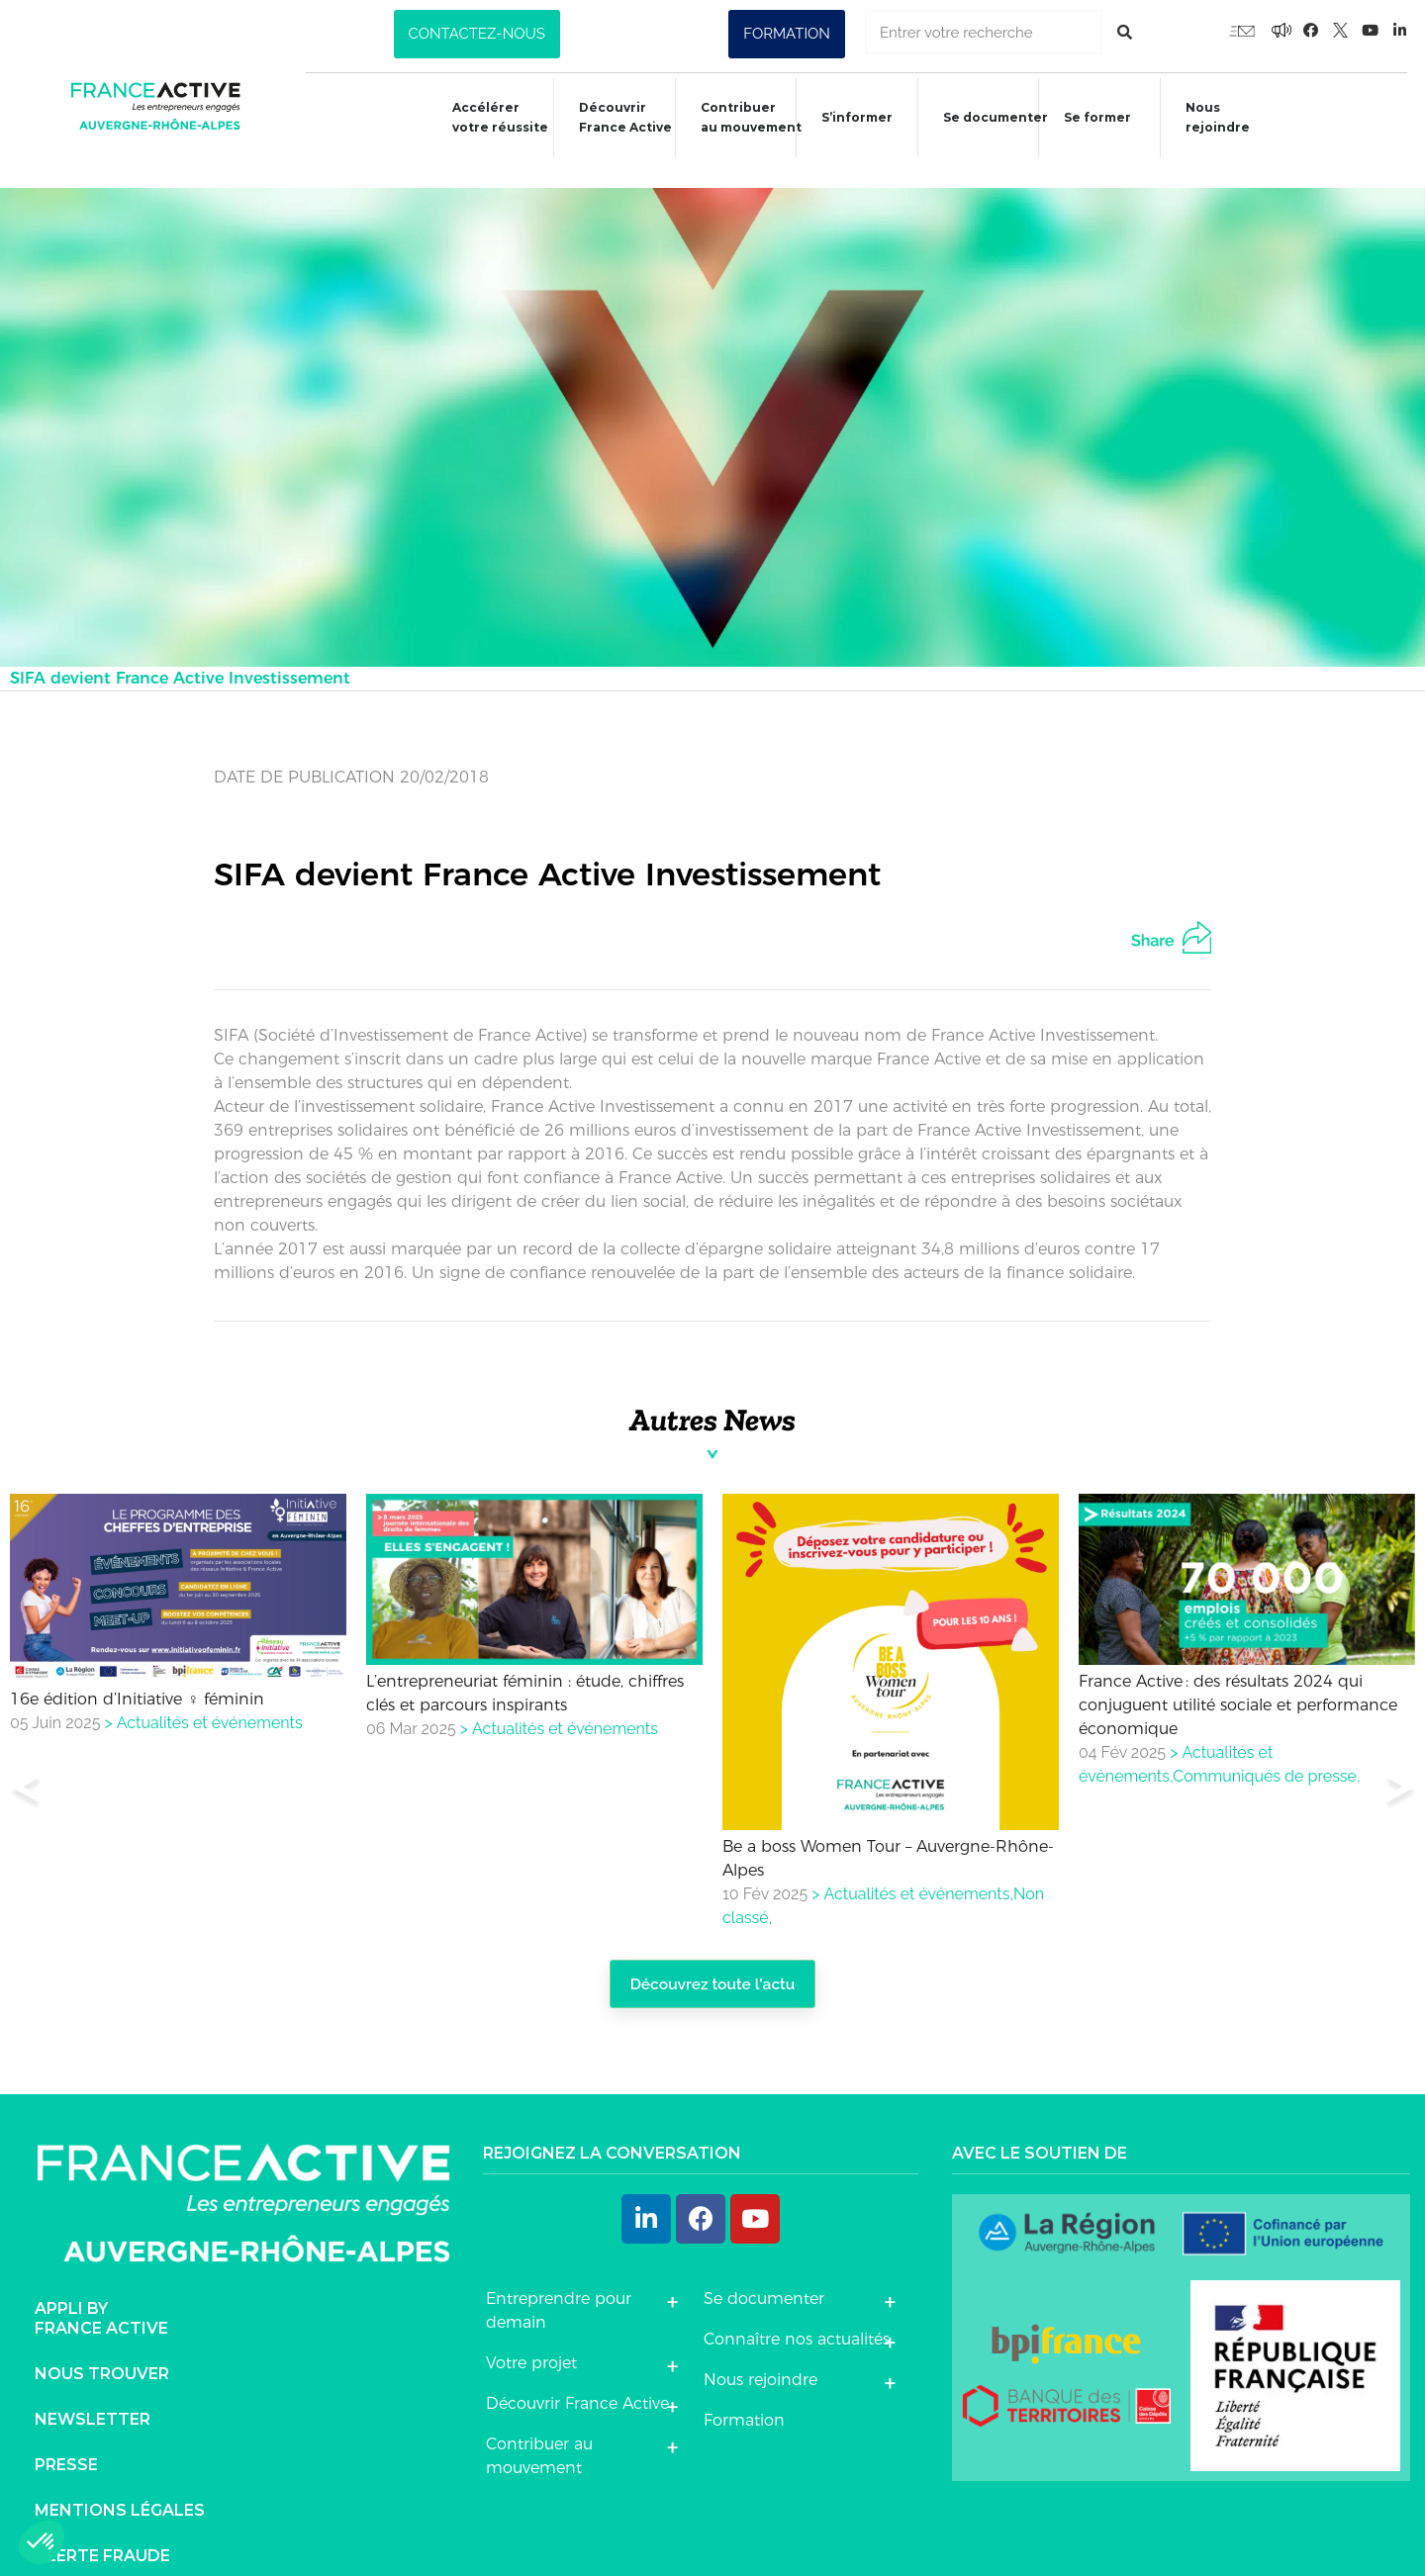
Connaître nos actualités (797, 2315)
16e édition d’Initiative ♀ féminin (137, 1673)
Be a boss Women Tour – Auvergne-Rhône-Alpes (888, 1831)
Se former (1095, 120)
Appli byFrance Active (101, 2295)
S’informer (849, 120)
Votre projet (531, 2339)
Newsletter (92, 2396)
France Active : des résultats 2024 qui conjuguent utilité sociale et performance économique (1238, 1679)
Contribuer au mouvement (740, 117)
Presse (66, 2442)
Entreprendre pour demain (558, 2286)
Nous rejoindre (1219, 117)
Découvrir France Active (611, 117)
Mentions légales (120, 2487)
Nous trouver (102, 2351)
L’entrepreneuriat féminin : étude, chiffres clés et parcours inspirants (525, 1667)
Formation (744, 2396)
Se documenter (990, 120)
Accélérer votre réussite (482, 117)
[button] (477, 34)
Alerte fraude (102, 2533)
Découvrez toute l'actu (712, 1959)
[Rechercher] (1124, 32)
